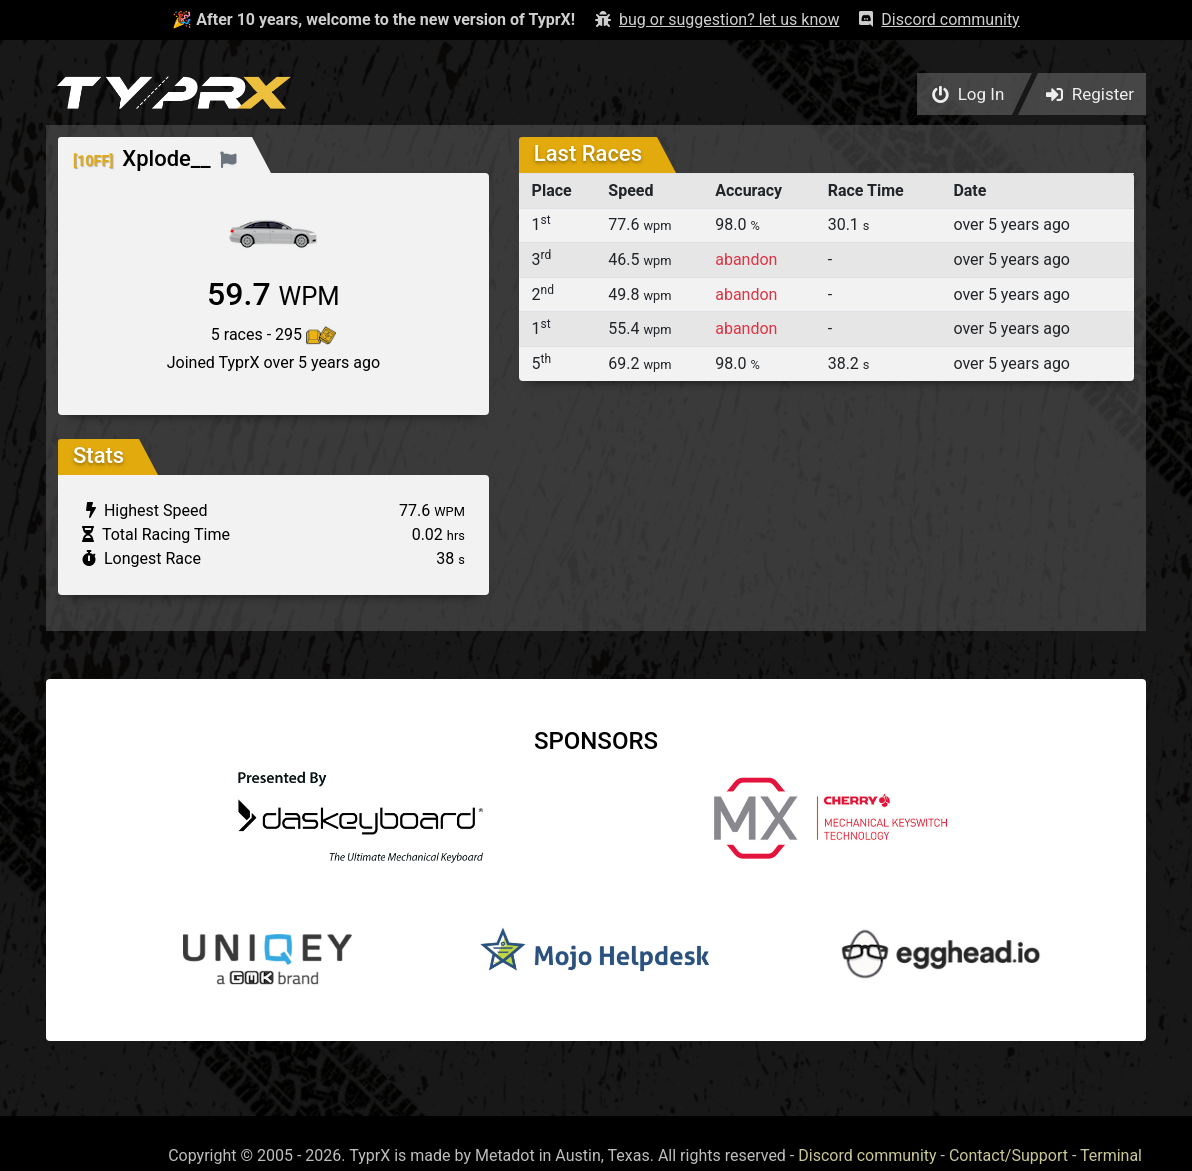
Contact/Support (1008, 1155)
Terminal (1111, 1155)
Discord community (867, 1155)
